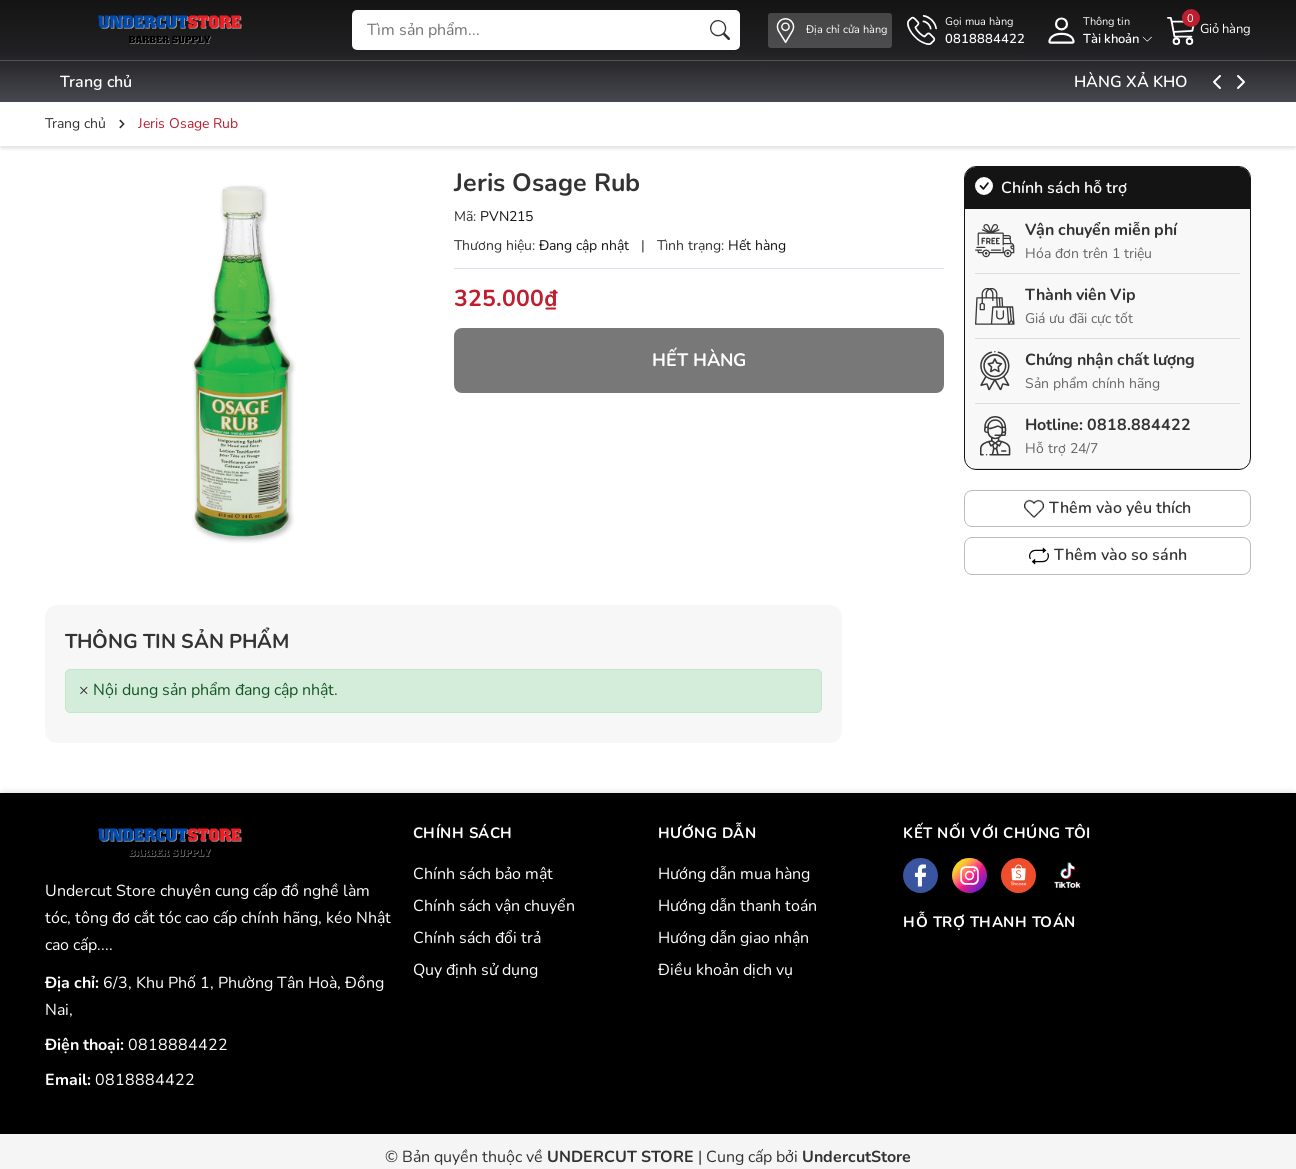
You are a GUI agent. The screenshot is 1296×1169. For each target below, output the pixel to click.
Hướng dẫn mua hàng (734, 874)
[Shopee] (1018, 875)
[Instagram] (969, 875)
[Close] (84, 690)
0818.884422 (1139, 425)
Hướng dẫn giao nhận (733, 938)
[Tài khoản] (1096, 30)
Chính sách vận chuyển (494, 906)
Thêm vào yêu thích (1107, 508)
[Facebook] (920, 875)
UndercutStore (856, 1157)
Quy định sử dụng (475, 970)
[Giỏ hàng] (1209, 29)
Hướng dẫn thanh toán (737, 906)
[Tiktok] (1067, 875)
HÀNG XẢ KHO (1179, 82)
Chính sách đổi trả (477, 938)
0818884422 (178, 1045)
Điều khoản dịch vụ (725, 970)
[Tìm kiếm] (720, 30)
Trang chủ (96, 82)
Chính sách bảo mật (483, 874)
